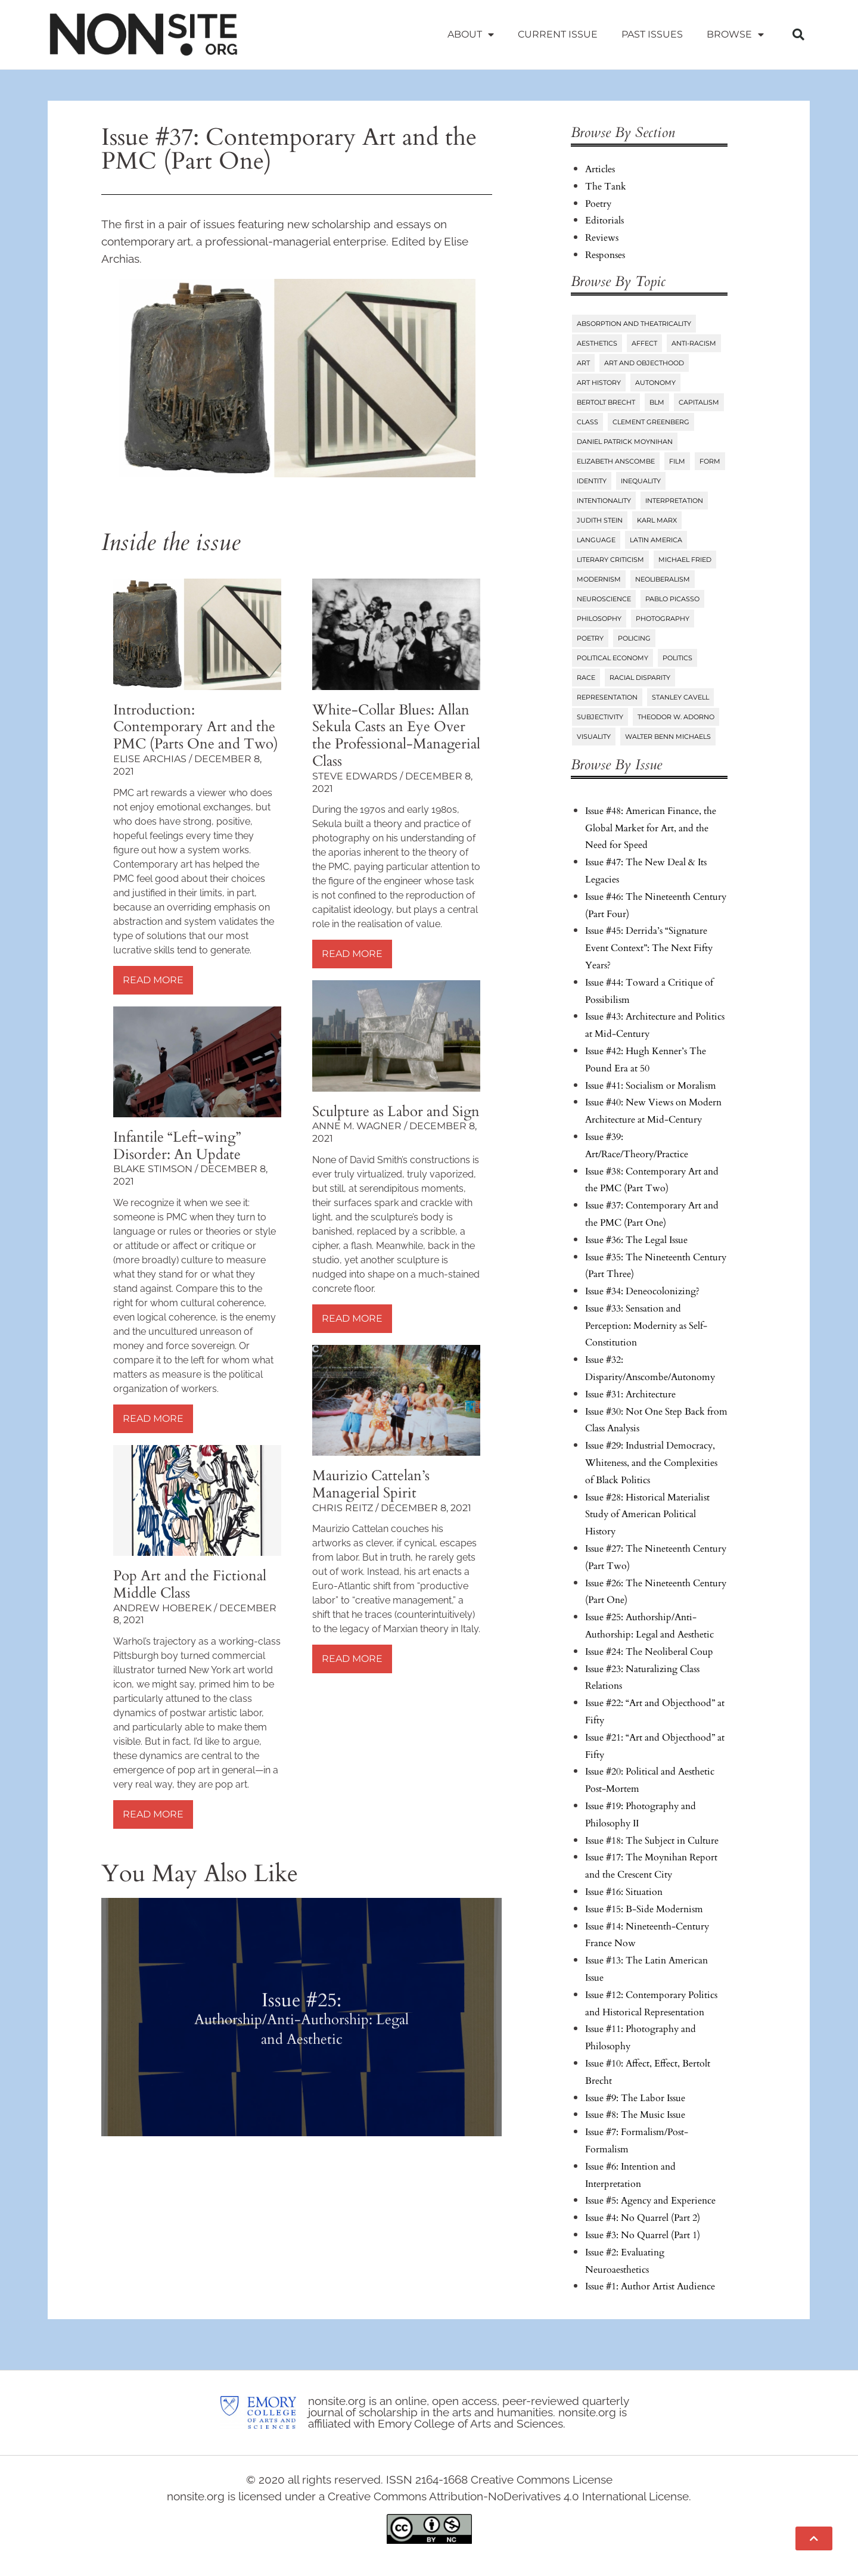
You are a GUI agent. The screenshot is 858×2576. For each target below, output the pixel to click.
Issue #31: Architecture (630, 1394)
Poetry (598, 203)
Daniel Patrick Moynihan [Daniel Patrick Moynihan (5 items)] (625, 441)
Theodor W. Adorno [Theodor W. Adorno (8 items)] (676, 717)
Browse (735, 34)
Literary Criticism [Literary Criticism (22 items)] (610, 559)
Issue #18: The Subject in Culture (652, 1840)
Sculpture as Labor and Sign (396, 1111)
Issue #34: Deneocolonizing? (642, 1291)
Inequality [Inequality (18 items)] (641, 481)
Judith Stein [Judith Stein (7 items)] (600, 520)
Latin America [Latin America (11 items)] (656, 540)
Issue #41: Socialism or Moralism (650, 1085)
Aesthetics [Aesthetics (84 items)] (597, 343)
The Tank (605, 186)
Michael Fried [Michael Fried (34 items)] (684, 559)
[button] (798, 34)
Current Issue (558, 34)
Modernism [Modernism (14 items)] (599, 579)
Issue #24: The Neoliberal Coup (649, 1651)
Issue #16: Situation (624, 1891)
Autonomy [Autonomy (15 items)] (655, 382)
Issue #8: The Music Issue (635, 2114)
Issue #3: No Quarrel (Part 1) (642, 2235)
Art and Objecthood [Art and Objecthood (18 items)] (644, 363)
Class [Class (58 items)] (587, 422)
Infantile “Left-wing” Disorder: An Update (177, 1145)
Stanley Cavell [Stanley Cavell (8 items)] (680, 697)
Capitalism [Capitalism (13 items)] (699, 402)
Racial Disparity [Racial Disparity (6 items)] (640, 677)
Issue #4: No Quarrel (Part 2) (642, 2217)
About (470, 34)
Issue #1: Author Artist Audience (650, 2286)
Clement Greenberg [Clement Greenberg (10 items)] (651, 422)
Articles (600, 169)
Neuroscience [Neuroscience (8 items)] (604, 599)
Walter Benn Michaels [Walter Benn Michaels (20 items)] (668, 736)
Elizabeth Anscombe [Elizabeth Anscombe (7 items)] (616, 461)
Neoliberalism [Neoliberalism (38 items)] (662, 579)
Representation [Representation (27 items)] (607, 697)
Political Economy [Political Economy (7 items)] (612, 658)
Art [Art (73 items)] (583, 363)
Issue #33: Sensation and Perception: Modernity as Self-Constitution (646, 1326)
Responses (605, 255)
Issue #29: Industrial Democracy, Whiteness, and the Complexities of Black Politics (651, 1463)
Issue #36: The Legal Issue (636, 1240)
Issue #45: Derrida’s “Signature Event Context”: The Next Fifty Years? (649, 948)
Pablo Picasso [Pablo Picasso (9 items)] (672, 599)
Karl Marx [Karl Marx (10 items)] (657, 520)
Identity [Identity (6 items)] (592, 481)
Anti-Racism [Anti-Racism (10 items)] (694, 343)
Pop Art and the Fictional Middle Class (189, 1584)
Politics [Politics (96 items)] (677, 658)
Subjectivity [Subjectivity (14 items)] (600, 717)
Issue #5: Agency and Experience (650, 2200)
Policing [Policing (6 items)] (634, 638)
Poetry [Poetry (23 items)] (590, 638)
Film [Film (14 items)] (677, 461)
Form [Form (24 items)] (710, 461)
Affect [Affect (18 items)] (644, 343)
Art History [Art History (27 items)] (599, 382)
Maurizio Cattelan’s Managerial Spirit (371, 1484)
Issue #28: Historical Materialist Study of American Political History (647, 1515)
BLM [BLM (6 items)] (656, 402)
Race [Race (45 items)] (586, 677)
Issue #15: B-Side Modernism (644, 1909)
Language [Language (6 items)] (596, 540)
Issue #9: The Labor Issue (635, 2098)
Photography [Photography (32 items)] (662, 618)
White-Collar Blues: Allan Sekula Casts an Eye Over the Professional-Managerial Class (396, 735)
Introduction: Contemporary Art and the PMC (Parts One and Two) (195, 727)
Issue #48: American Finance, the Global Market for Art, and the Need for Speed (650, 828)
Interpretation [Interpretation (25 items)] (674, 500)
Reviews (601, 237)
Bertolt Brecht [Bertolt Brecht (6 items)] (606, 402)
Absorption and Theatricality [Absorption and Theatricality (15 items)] (634, 323)
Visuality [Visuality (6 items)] (594, 736)
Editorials (604, 220)
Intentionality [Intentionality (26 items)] (604, 500)
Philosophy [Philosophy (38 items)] (599, 618)
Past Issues (652, 34)
